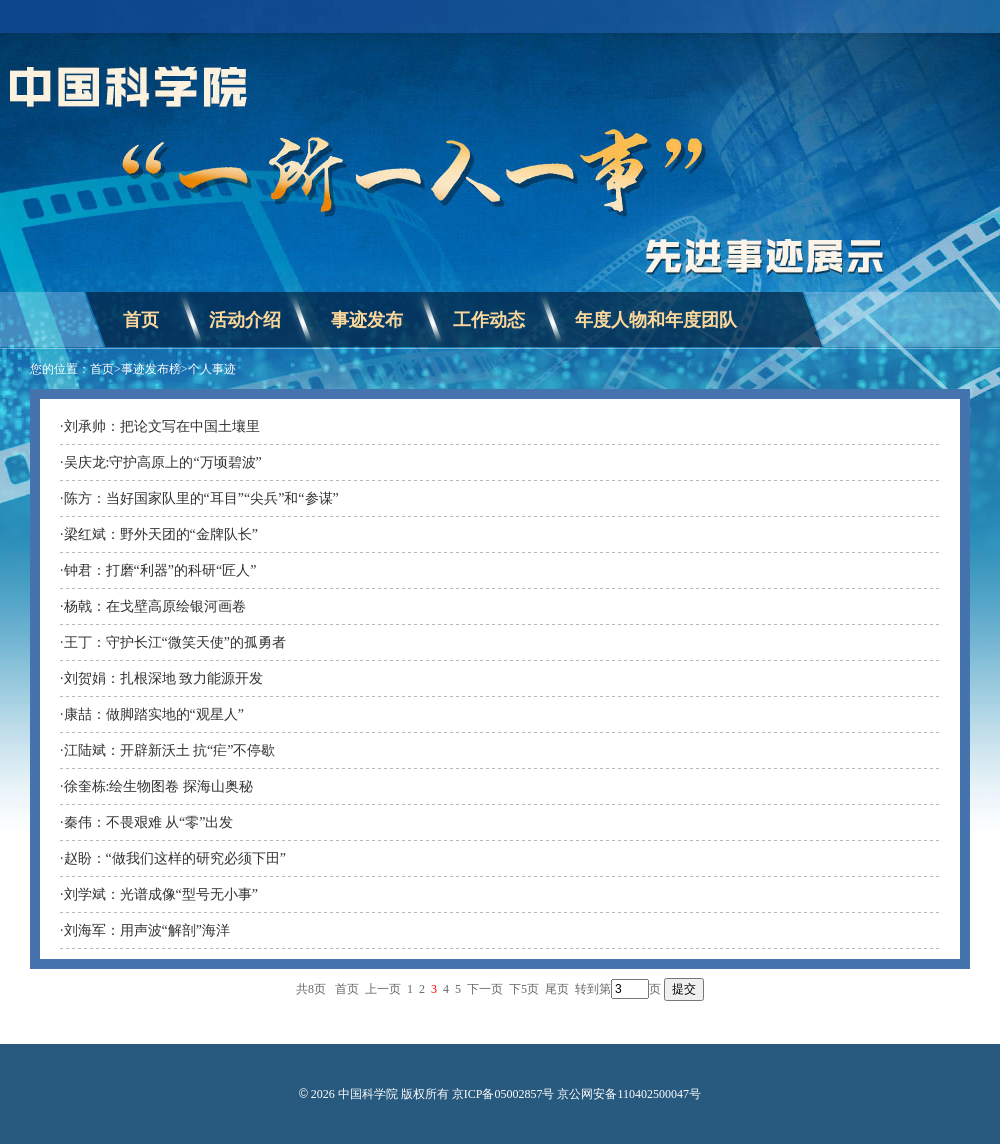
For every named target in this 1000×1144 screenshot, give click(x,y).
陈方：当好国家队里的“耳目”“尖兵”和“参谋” (201, 498)
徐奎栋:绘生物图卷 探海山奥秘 (158, 786)
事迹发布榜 (151, 369)
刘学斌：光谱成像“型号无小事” (161, 894)
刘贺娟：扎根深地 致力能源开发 (164, 678)
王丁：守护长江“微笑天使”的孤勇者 (175, 642)
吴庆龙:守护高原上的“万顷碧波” (163, 462)
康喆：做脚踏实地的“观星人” (154, 714)
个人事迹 (212, 369)
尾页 (557, 989)
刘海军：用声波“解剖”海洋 (147, 930)
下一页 (485, 989)
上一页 (383, 989)
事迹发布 (367, 320)
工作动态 (489, 320)
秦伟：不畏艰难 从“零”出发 (149, 822)
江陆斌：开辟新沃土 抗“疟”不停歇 (170, 750)
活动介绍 (245, 320)
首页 (141, 320)
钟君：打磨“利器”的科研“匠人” (160, 570)
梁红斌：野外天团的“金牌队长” (161, 534)
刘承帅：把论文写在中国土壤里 (162, 426)
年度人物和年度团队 (656, 320)
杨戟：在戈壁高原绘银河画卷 (155, 606)
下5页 (524, 989)
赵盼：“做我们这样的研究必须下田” (175, 858)
